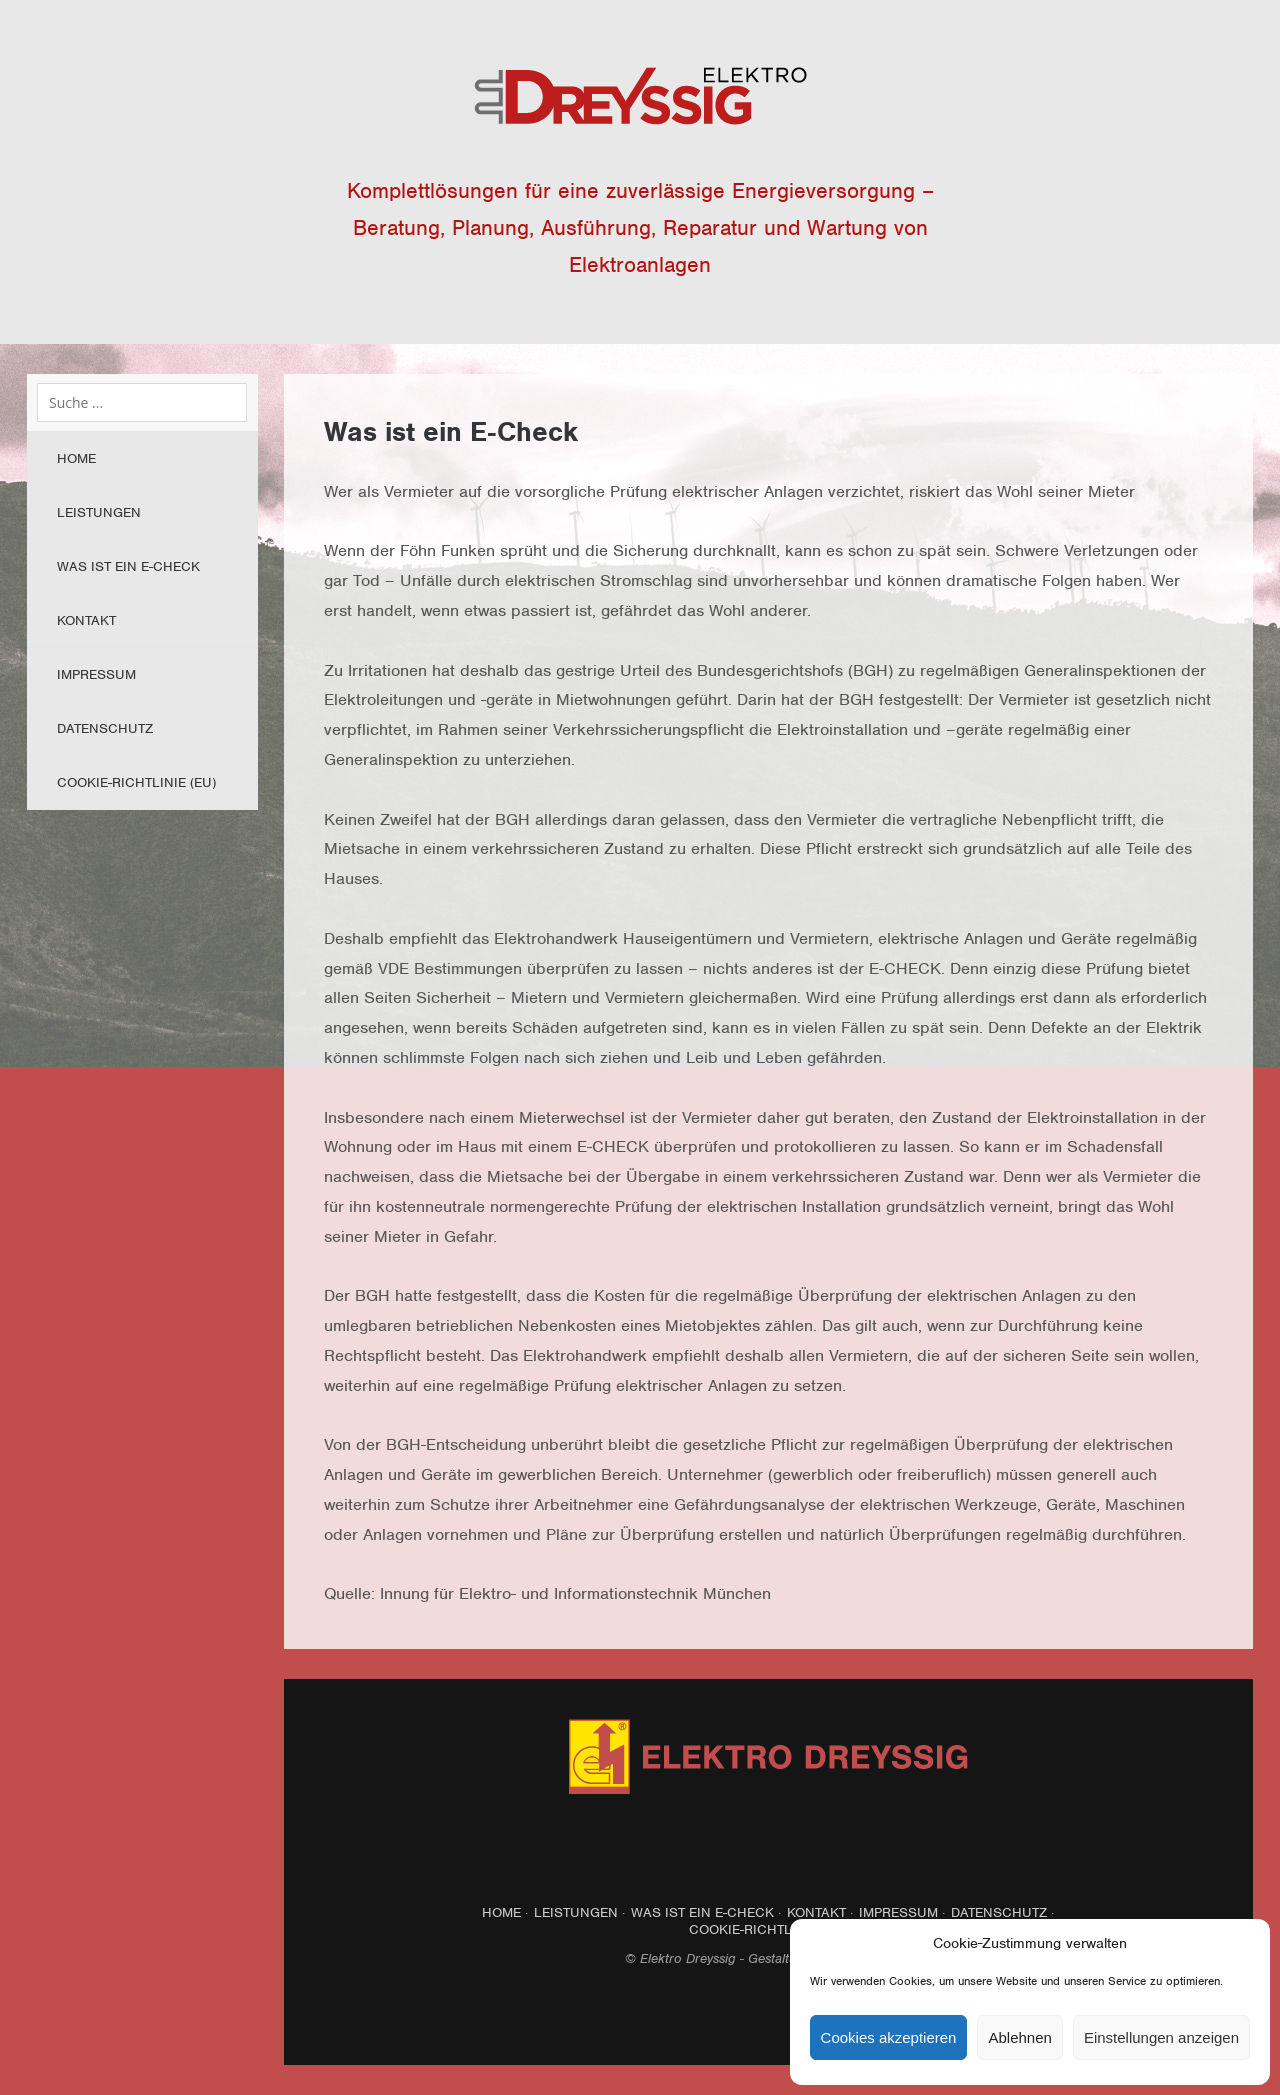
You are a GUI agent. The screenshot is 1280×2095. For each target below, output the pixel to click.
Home (76, 458)
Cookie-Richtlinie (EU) (136, 782)
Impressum (96, 674)
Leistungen (99, 512)
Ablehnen (1019, 2037)
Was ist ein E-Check (128, 566)
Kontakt (86, 620)
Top (769, 2016)
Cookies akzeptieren (889, 2037)
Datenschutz (105, 728)
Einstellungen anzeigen (1161, 2037)
